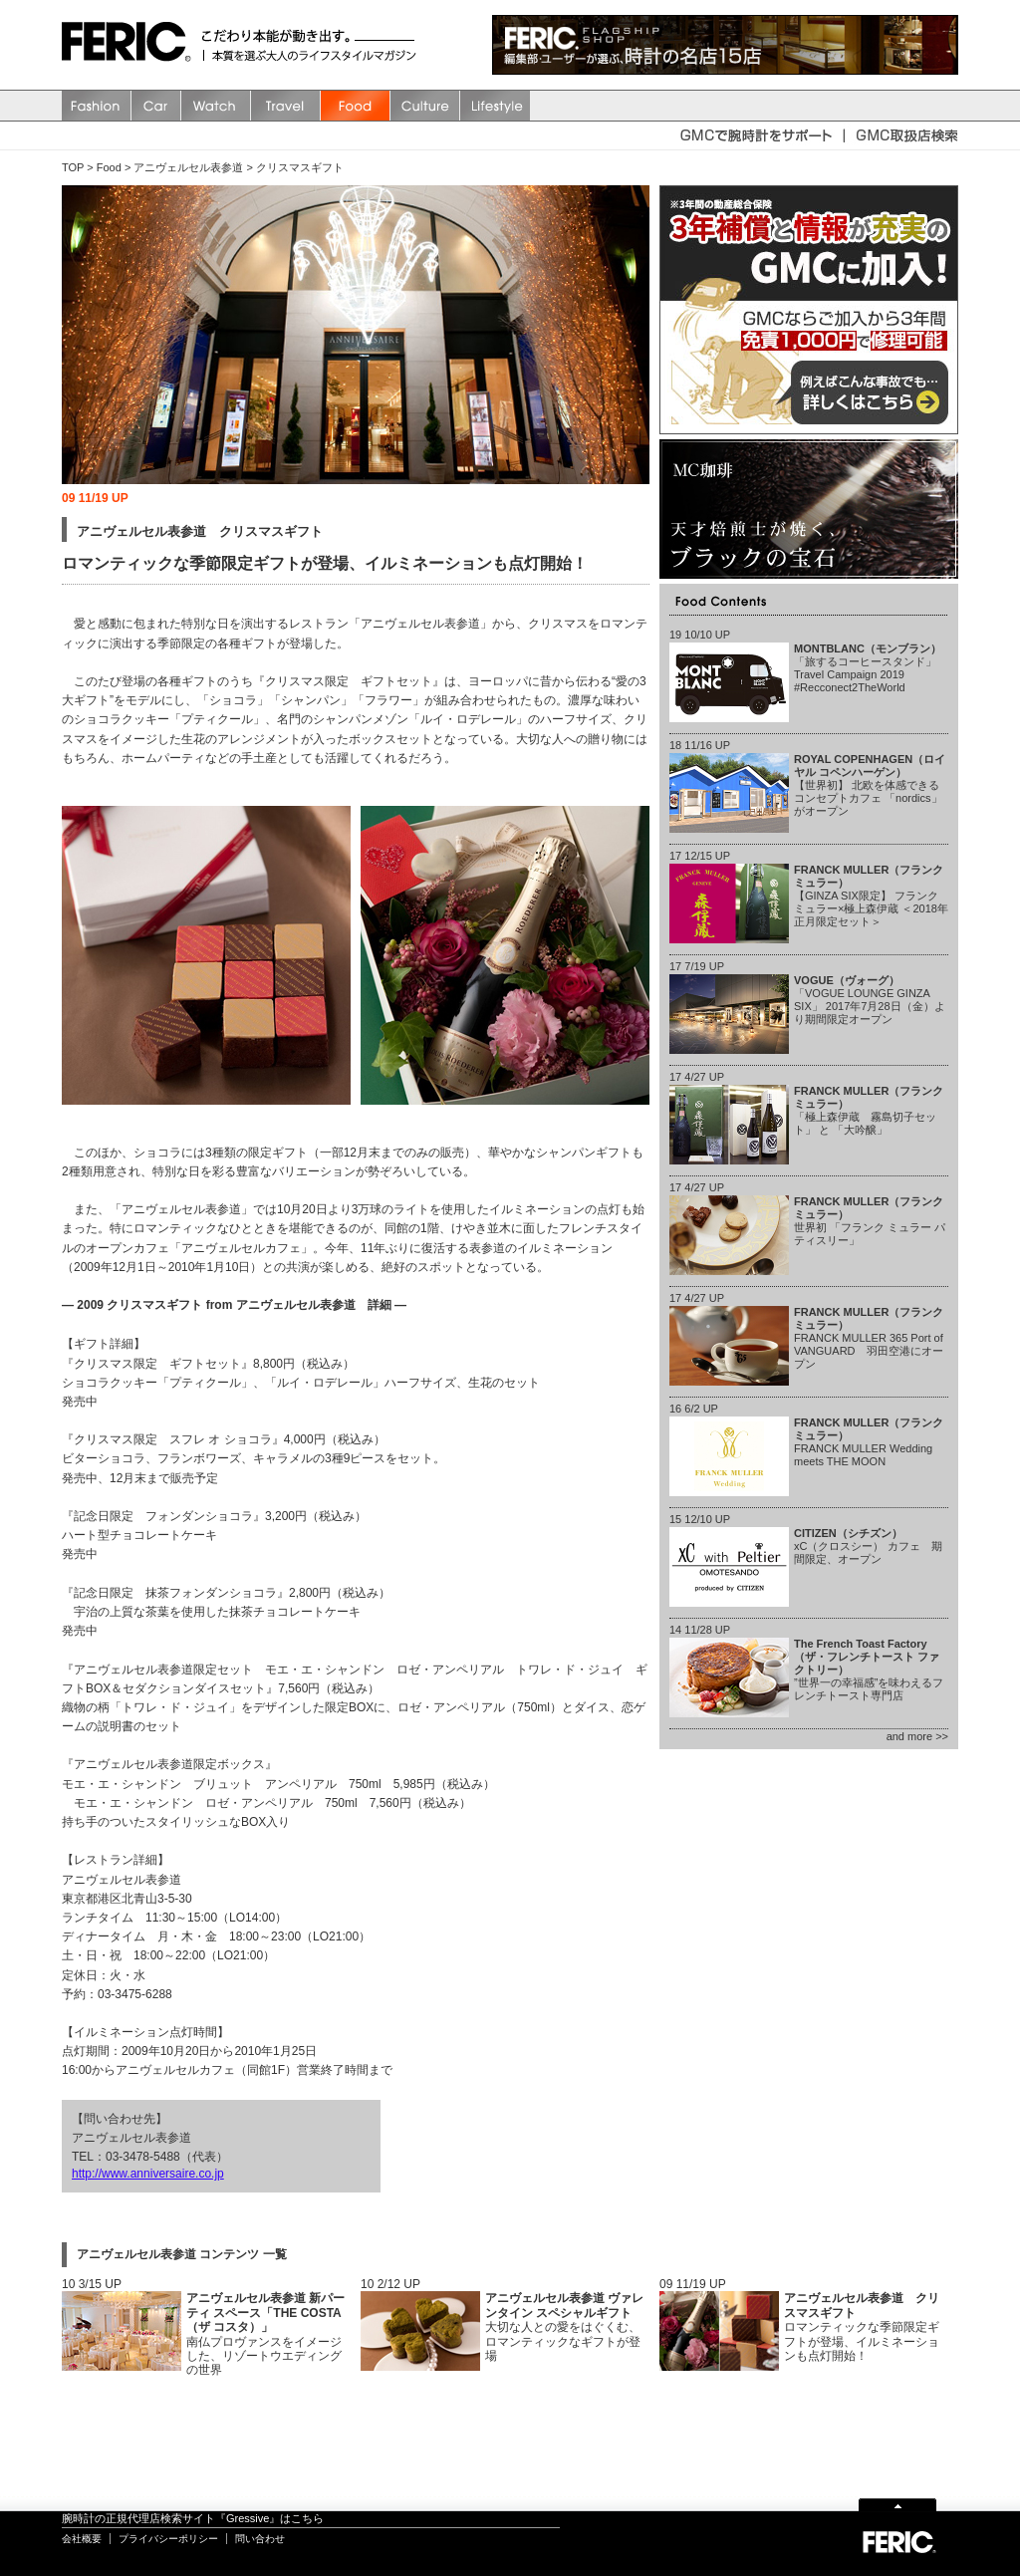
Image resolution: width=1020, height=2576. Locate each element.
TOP (73, 167)
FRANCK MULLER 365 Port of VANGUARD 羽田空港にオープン (868, 1338)
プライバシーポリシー (168, 2538)
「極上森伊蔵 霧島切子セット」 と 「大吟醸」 (868, 1111)
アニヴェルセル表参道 (188, 167)
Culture (425, 106)
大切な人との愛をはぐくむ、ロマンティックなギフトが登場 (564, 2327)
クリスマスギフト (300, 167)
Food (355, 106)
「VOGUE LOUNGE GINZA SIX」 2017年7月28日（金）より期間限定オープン (869, 1000)
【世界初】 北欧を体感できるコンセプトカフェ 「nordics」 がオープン (869, 785)
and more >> (917, 1736)
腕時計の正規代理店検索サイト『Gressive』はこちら (193, 2518)
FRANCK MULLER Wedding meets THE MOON (868, 1442)
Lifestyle (495, 106)
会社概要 (82, 2538)
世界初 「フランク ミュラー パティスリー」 (869, 1221)
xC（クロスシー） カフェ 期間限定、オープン (868, 1546)
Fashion (96, 106)
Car (156, 106)
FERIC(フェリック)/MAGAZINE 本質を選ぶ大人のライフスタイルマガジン (131, 45)
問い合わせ (260, 2538)
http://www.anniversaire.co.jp (148, 2174)
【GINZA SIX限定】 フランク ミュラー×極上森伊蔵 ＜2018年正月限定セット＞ (871, 896)
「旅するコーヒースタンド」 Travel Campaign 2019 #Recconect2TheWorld (867, 668)
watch (216, 106)
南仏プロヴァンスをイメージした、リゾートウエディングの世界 (265, 2334)
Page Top (897, 2503)
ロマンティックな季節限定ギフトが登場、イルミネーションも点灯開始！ (861, 2327)
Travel (286, 106)
